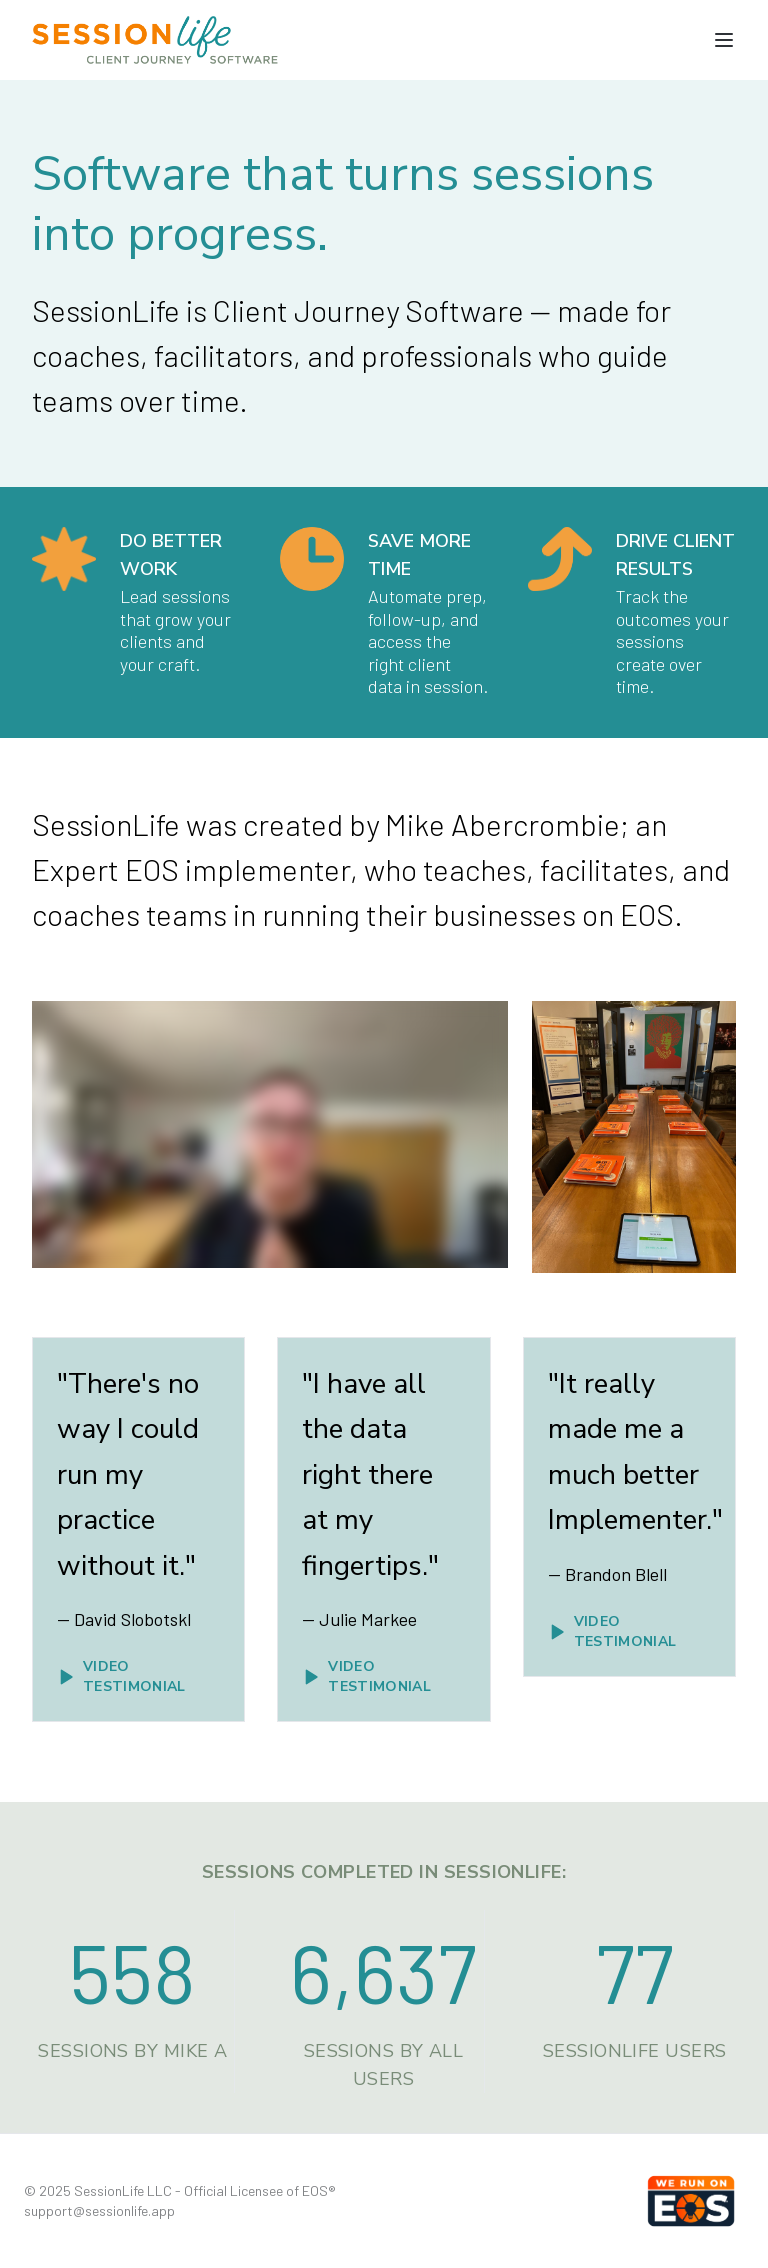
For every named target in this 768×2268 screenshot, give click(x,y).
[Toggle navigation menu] (724, 40)
